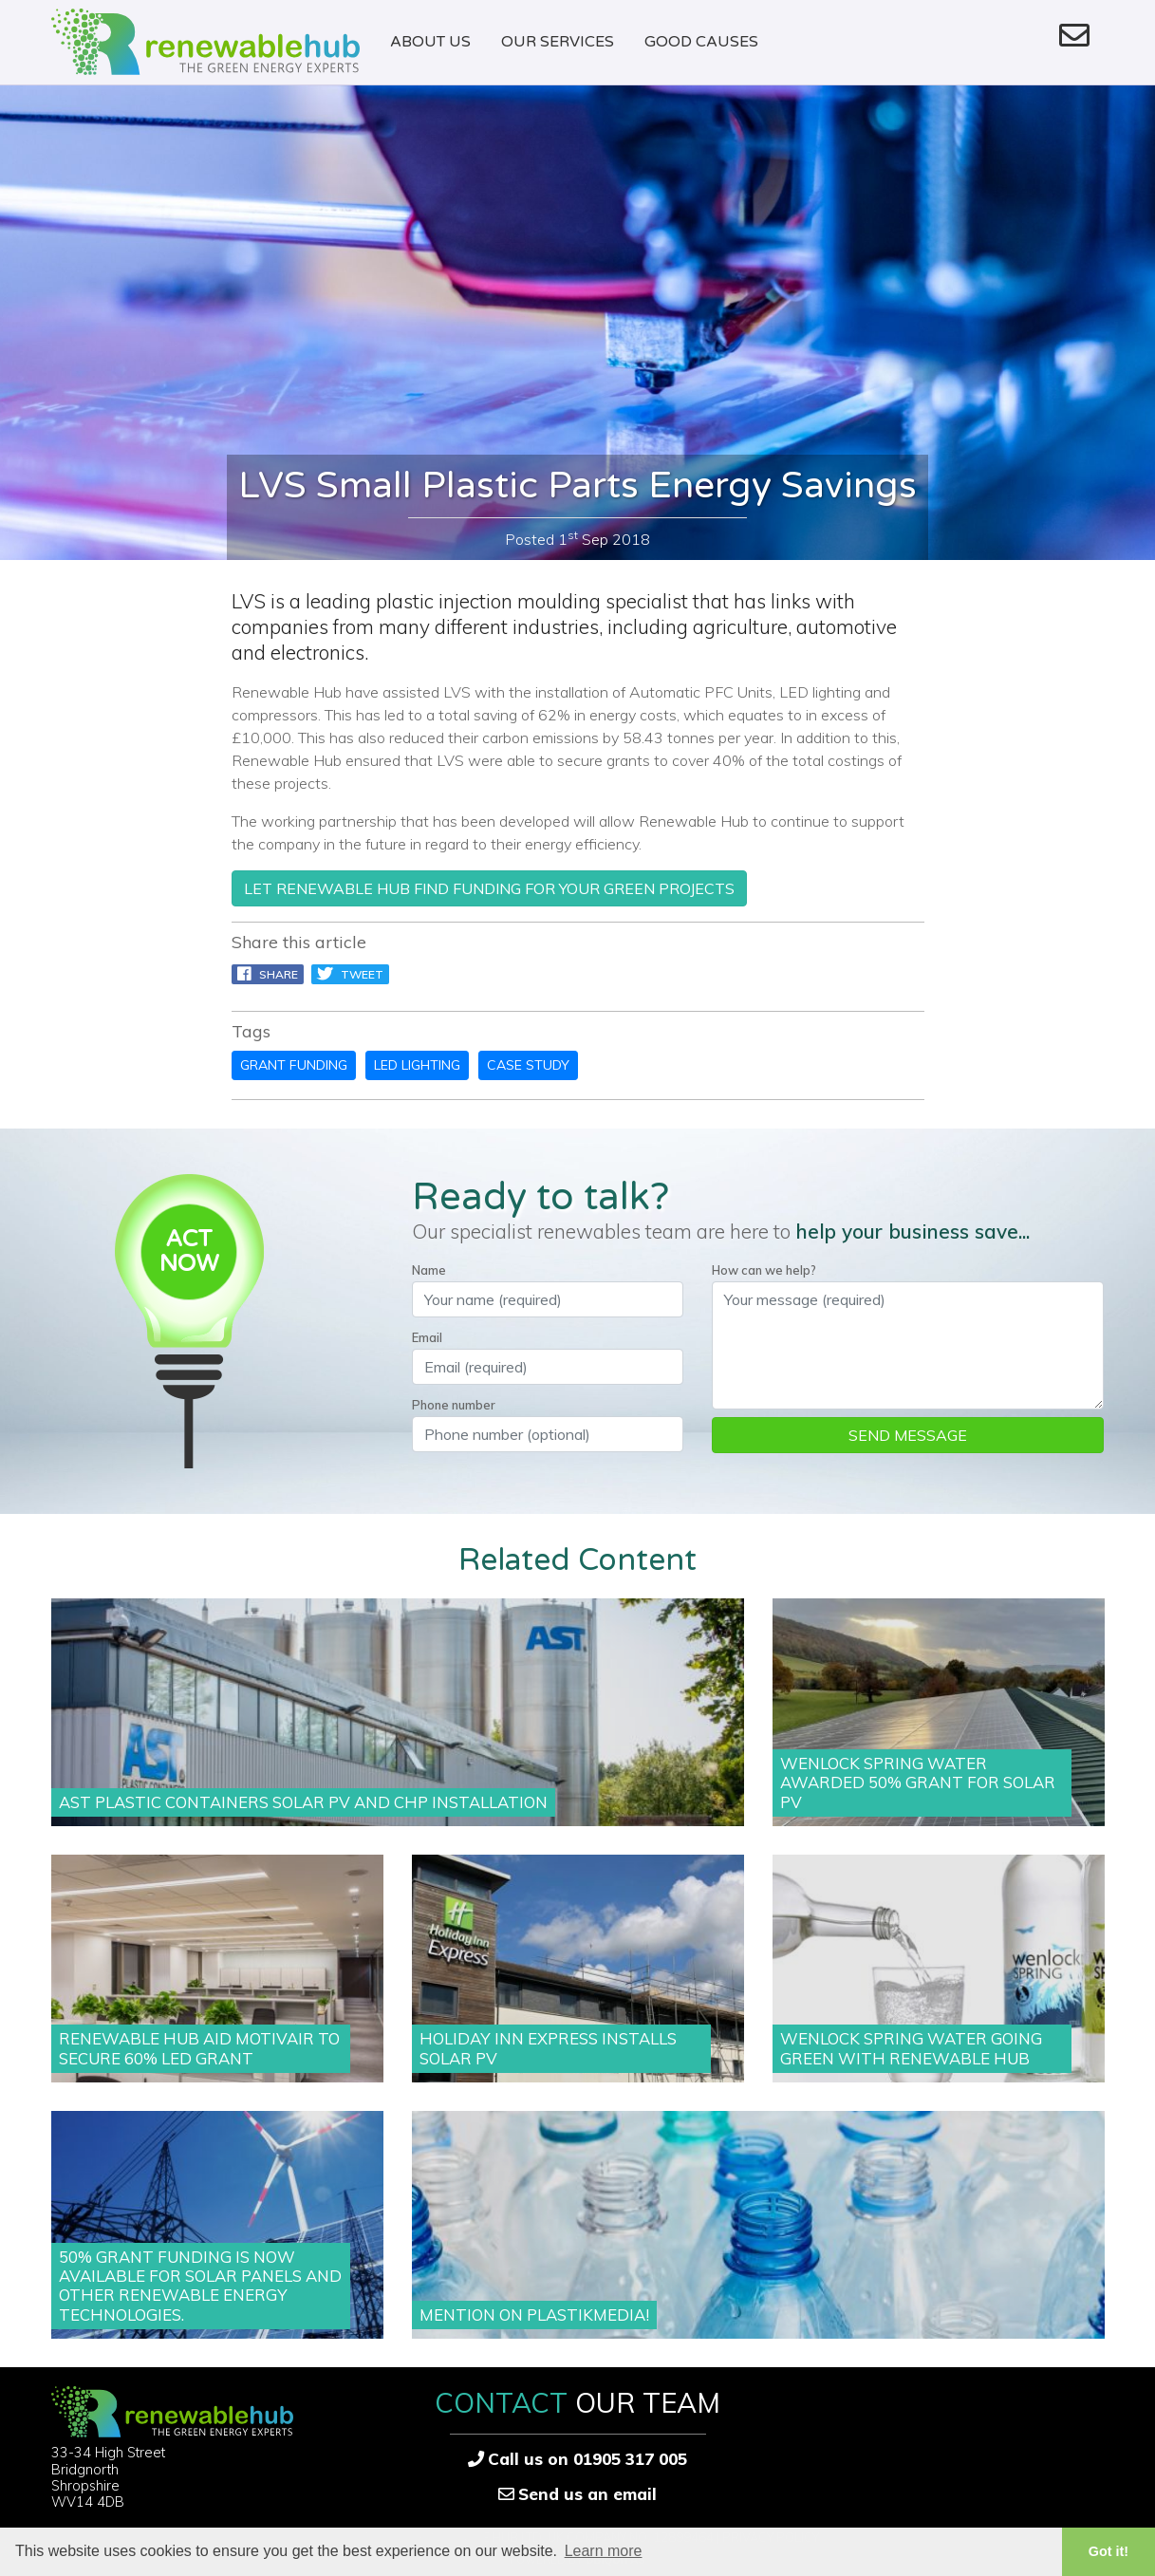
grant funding (293, 1064)
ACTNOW (188, 1251)
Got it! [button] (1108, 2551)
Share (267, 974)
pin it (430, 974)
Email (427, 1337)
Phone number (453, 1404)
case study (528, 1064)
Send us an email (587, 2494)
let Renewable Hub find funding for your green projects (489, 888)
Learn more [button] (604, 2551)
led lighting (417, 1064)
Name (429, 1270)
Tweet (350, 974)
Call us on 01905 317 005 (587, 2459)
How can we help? (764, 1270)
